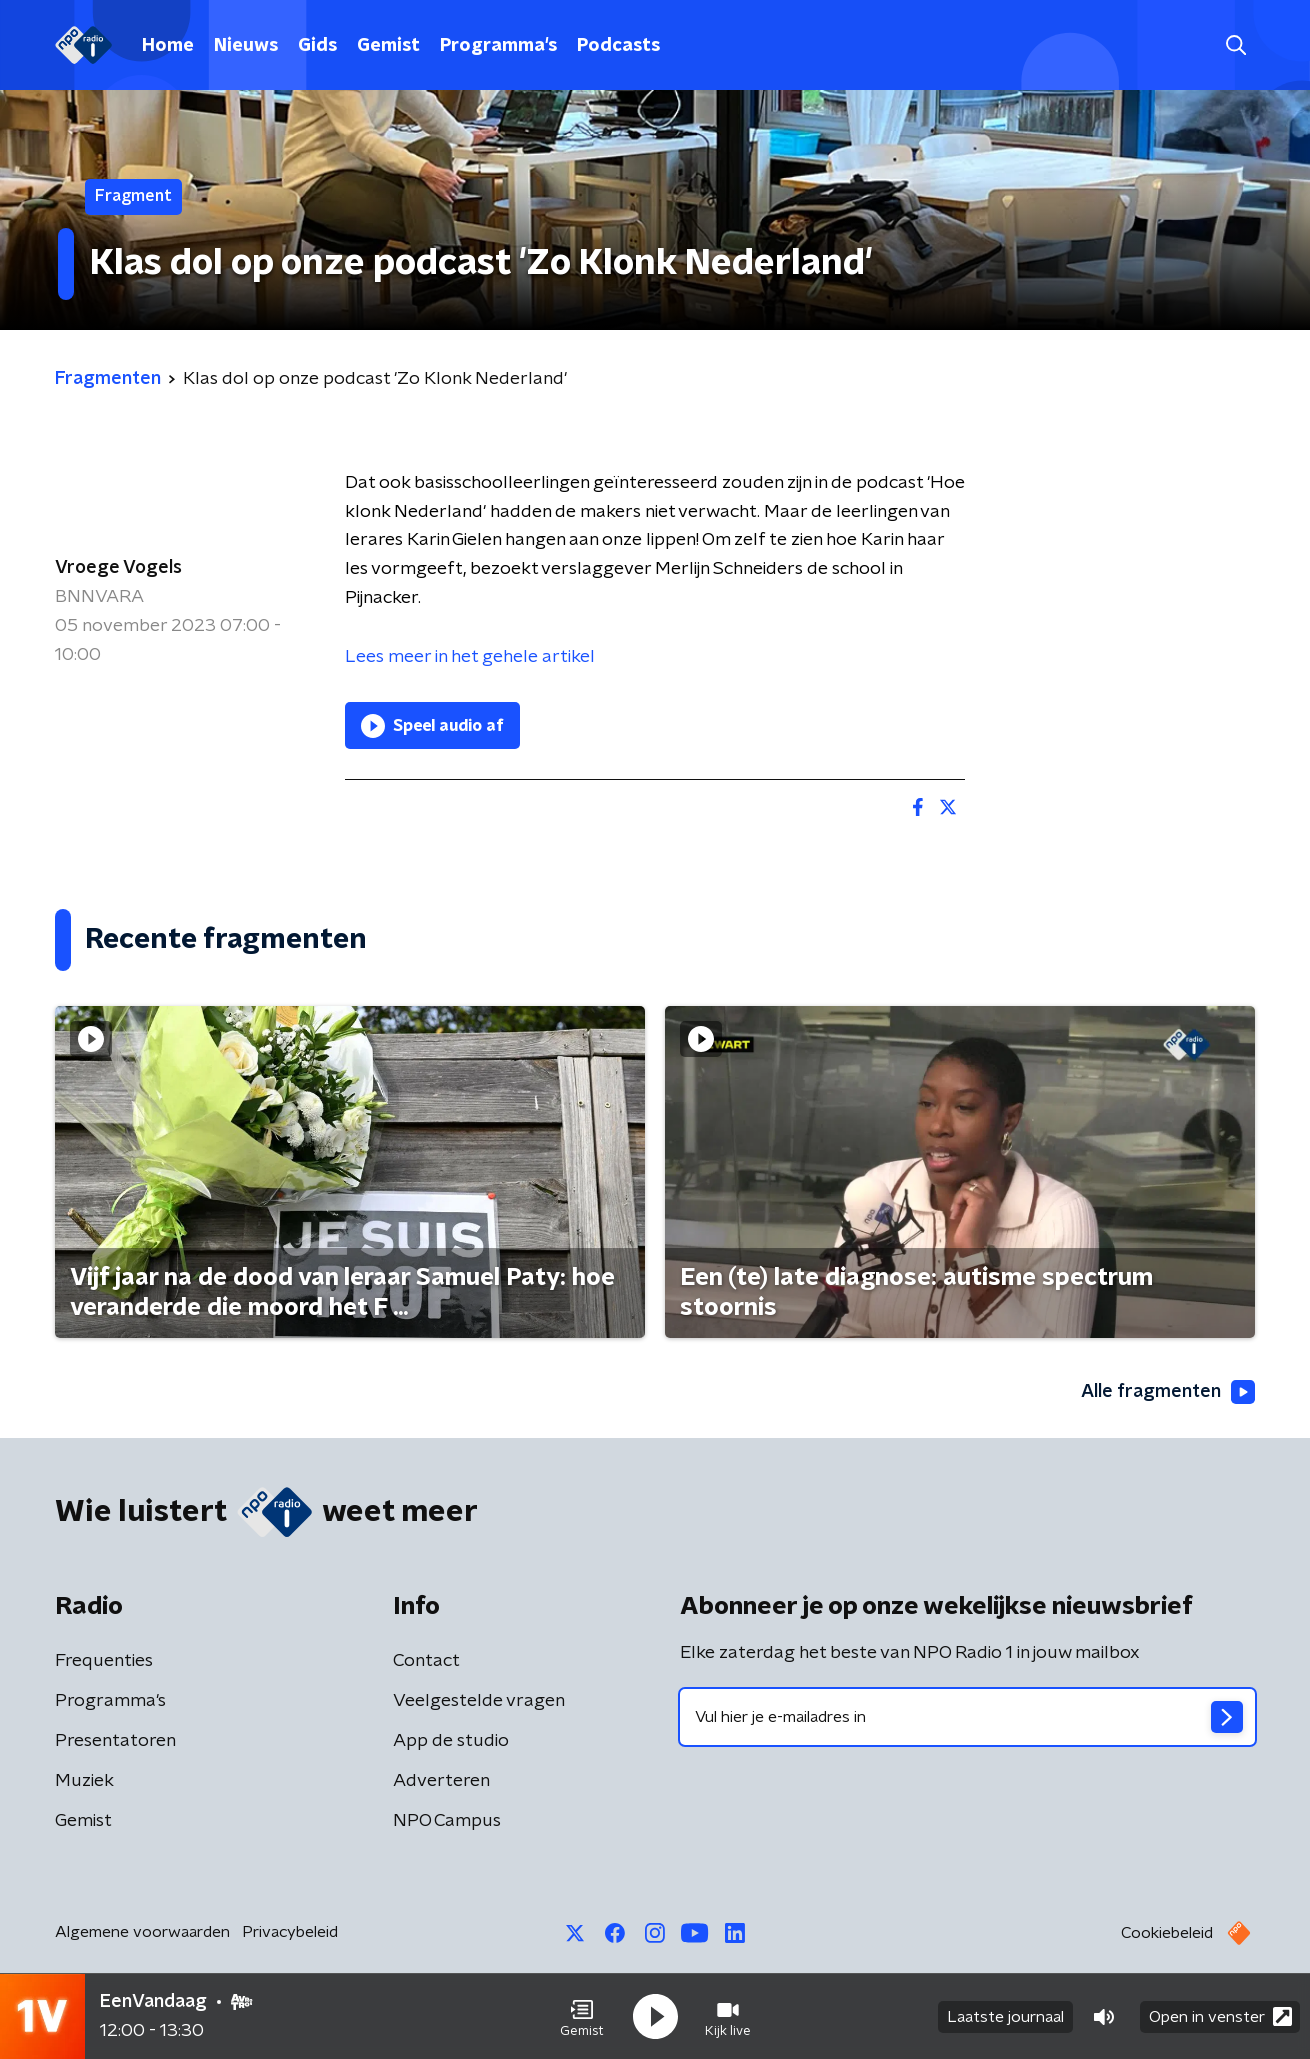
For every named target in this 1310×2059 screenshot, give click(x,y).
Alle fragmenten (1168, 1392)
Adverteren (441, 1781)
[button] (582, 2017)
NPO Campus (447, 1821)
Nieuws (246, 46)
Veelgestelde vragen (479, 1701)
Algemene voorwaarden (142, 1932)
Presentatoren (115, 1741)
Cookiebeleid (1167, 1933)
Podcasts (618, 46)
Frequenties (104, 1661)
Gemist (388, 46)
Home (168, 46)
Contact (426, 1661)
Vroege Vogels (118, 568)
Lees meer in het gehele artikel (470, 657)
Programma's (498, 46)
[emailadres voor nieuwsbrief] (967, 1717)
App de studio (451, 1741)
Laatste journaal (1005, 2017)
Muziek (84, 1781)
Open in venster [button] (1220, 2016)
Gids (317, 46)
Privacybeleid (290, 1932)
